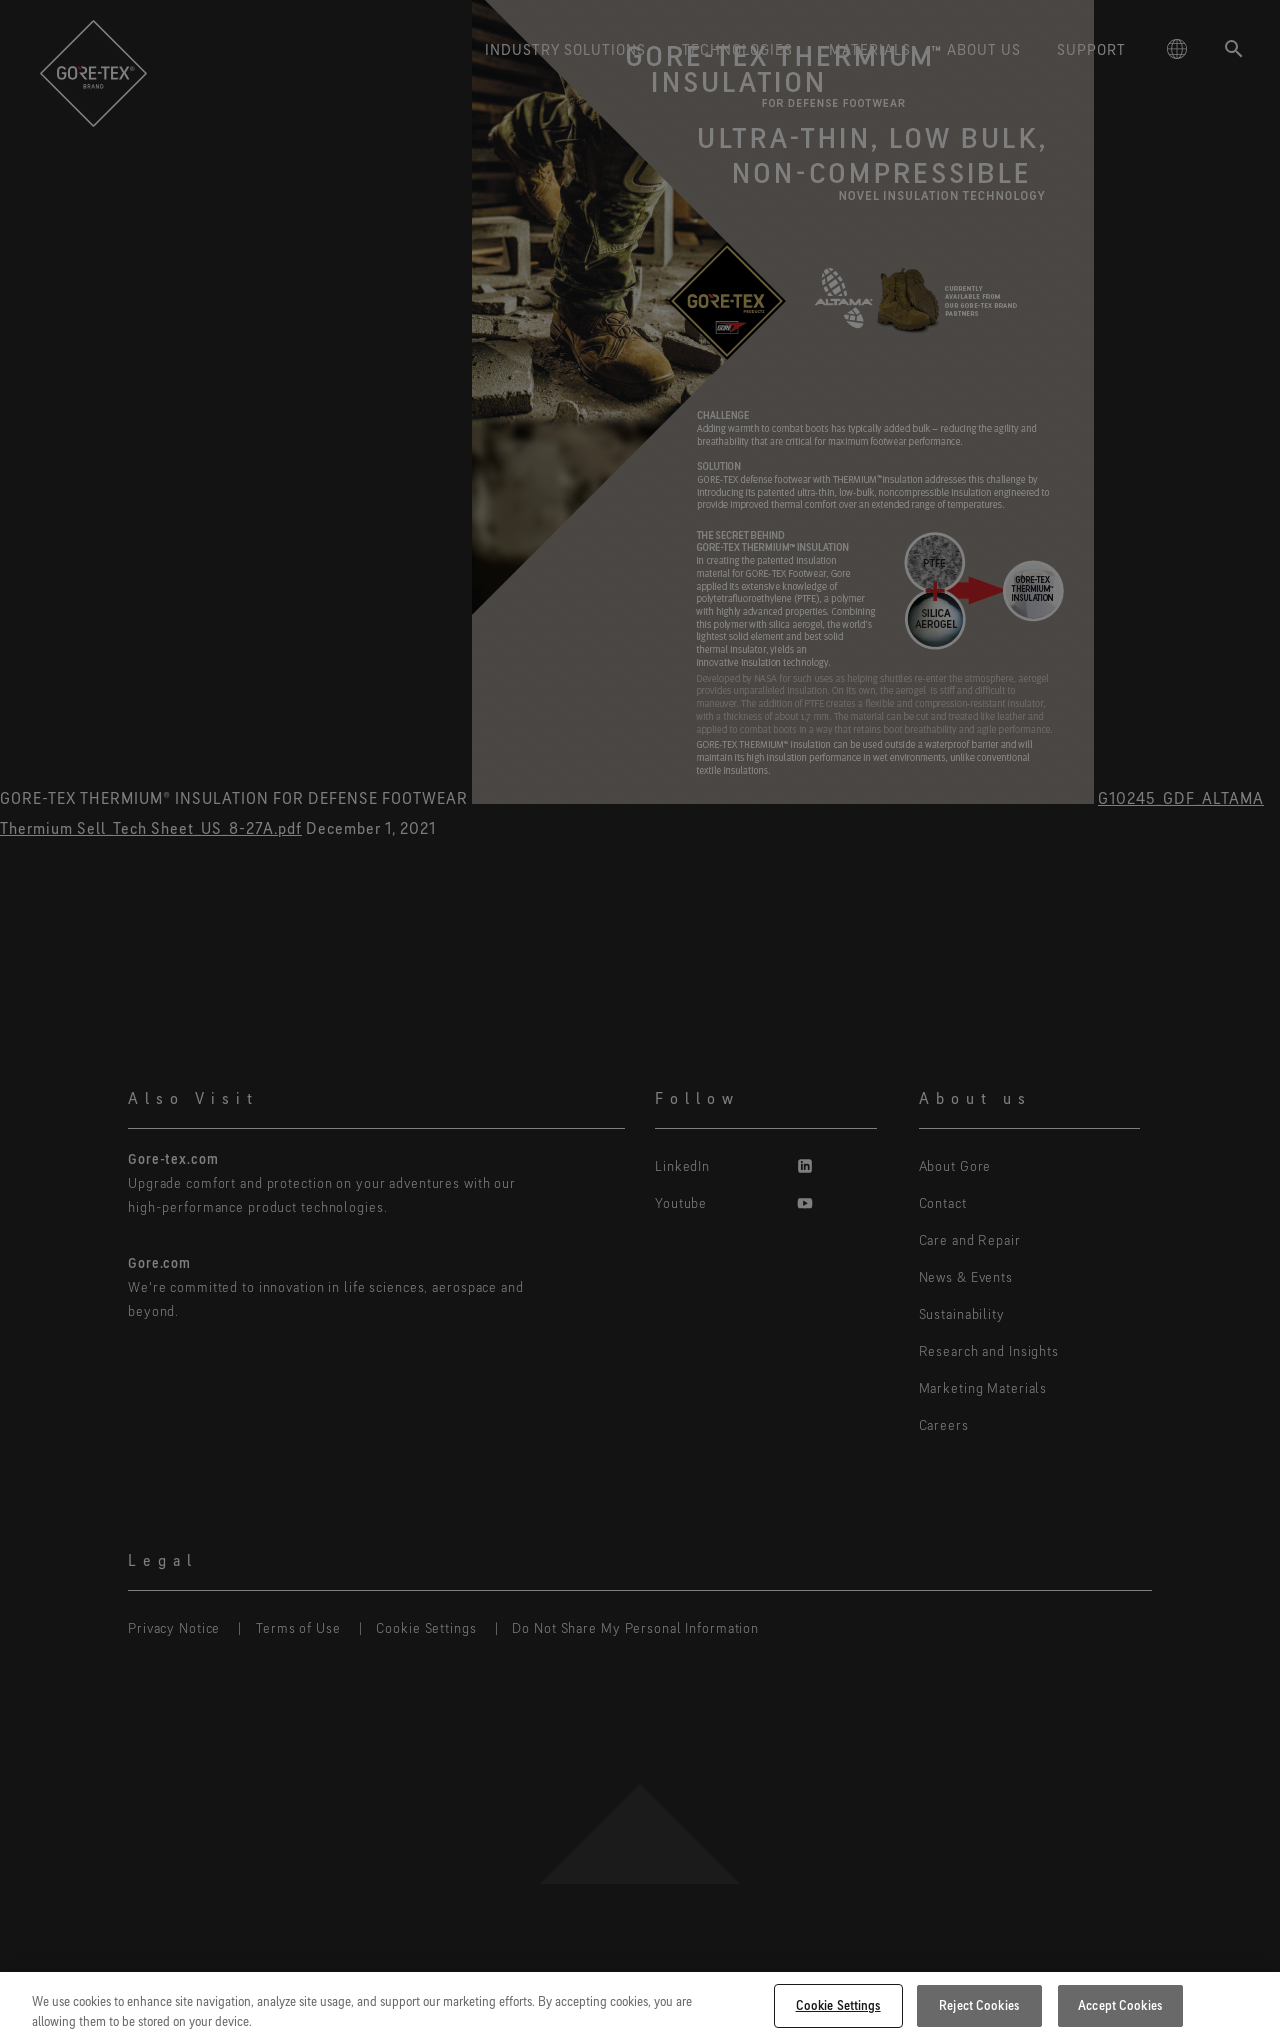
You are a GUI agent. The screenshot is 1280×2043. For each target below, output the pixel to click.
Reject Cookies (979, 2005)
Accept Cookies (1120, 2005)
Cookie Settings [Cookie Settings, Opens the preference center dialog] (838, 2005)
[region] (640, 2007)
